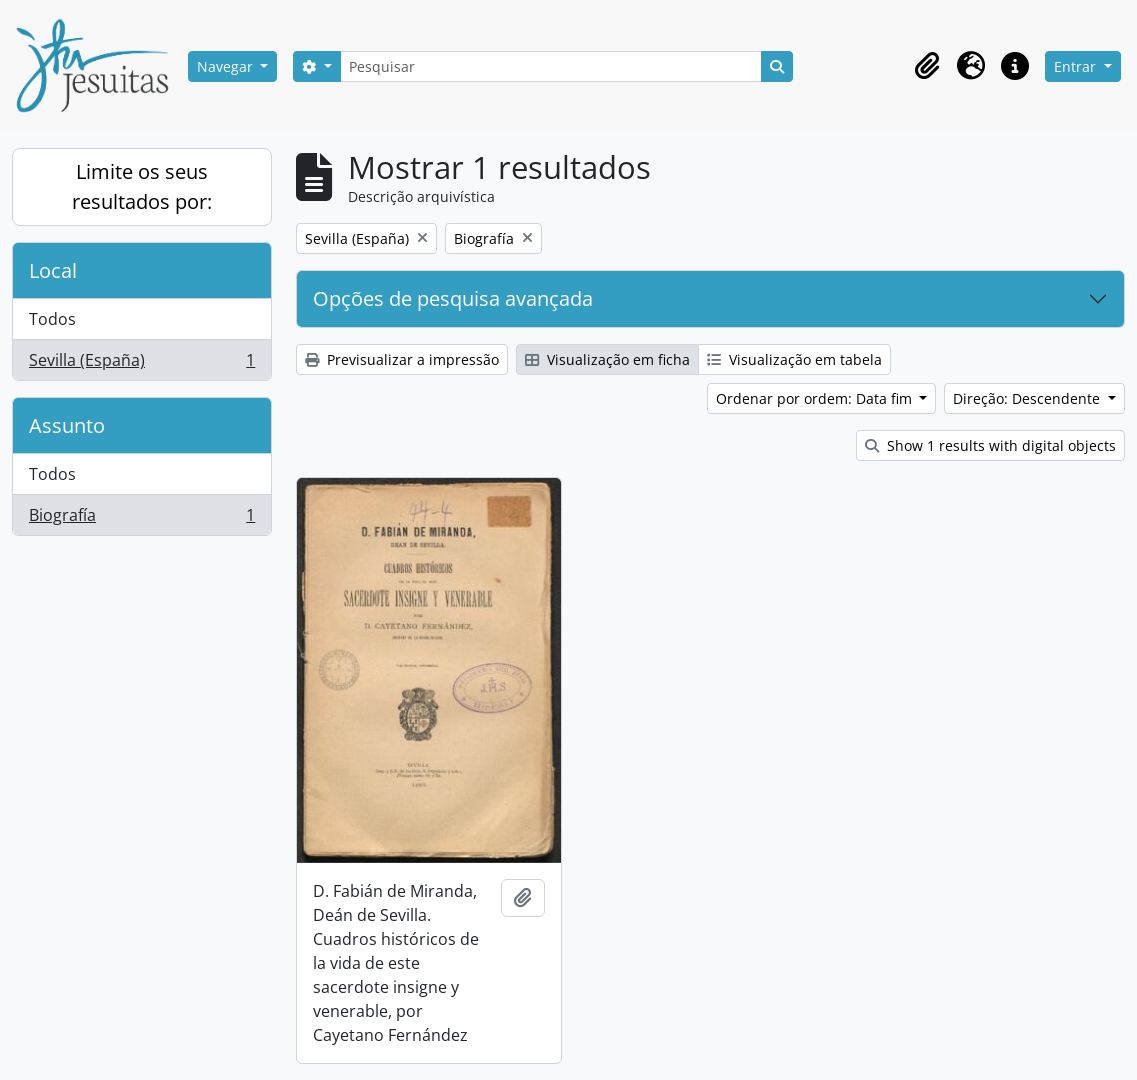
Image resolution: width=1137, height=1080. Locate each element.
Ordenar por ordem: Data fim (816, 398)
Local (53, 270)
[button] (927, 66)
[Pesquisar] (551, 66)
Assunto (67, 425)
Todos (52, 319)
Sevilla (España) (141, 364)
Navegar (227, 66)
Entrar (1077, 66)
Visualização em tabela (794, 359)
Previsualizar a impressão (402, 359)
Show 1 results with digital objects (990, 445)
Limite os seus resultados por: (142, 186)
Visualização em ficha (607, 359)
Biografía (141, 519)
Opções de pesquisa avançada (453, 298)
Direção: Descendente (1028, 398)
